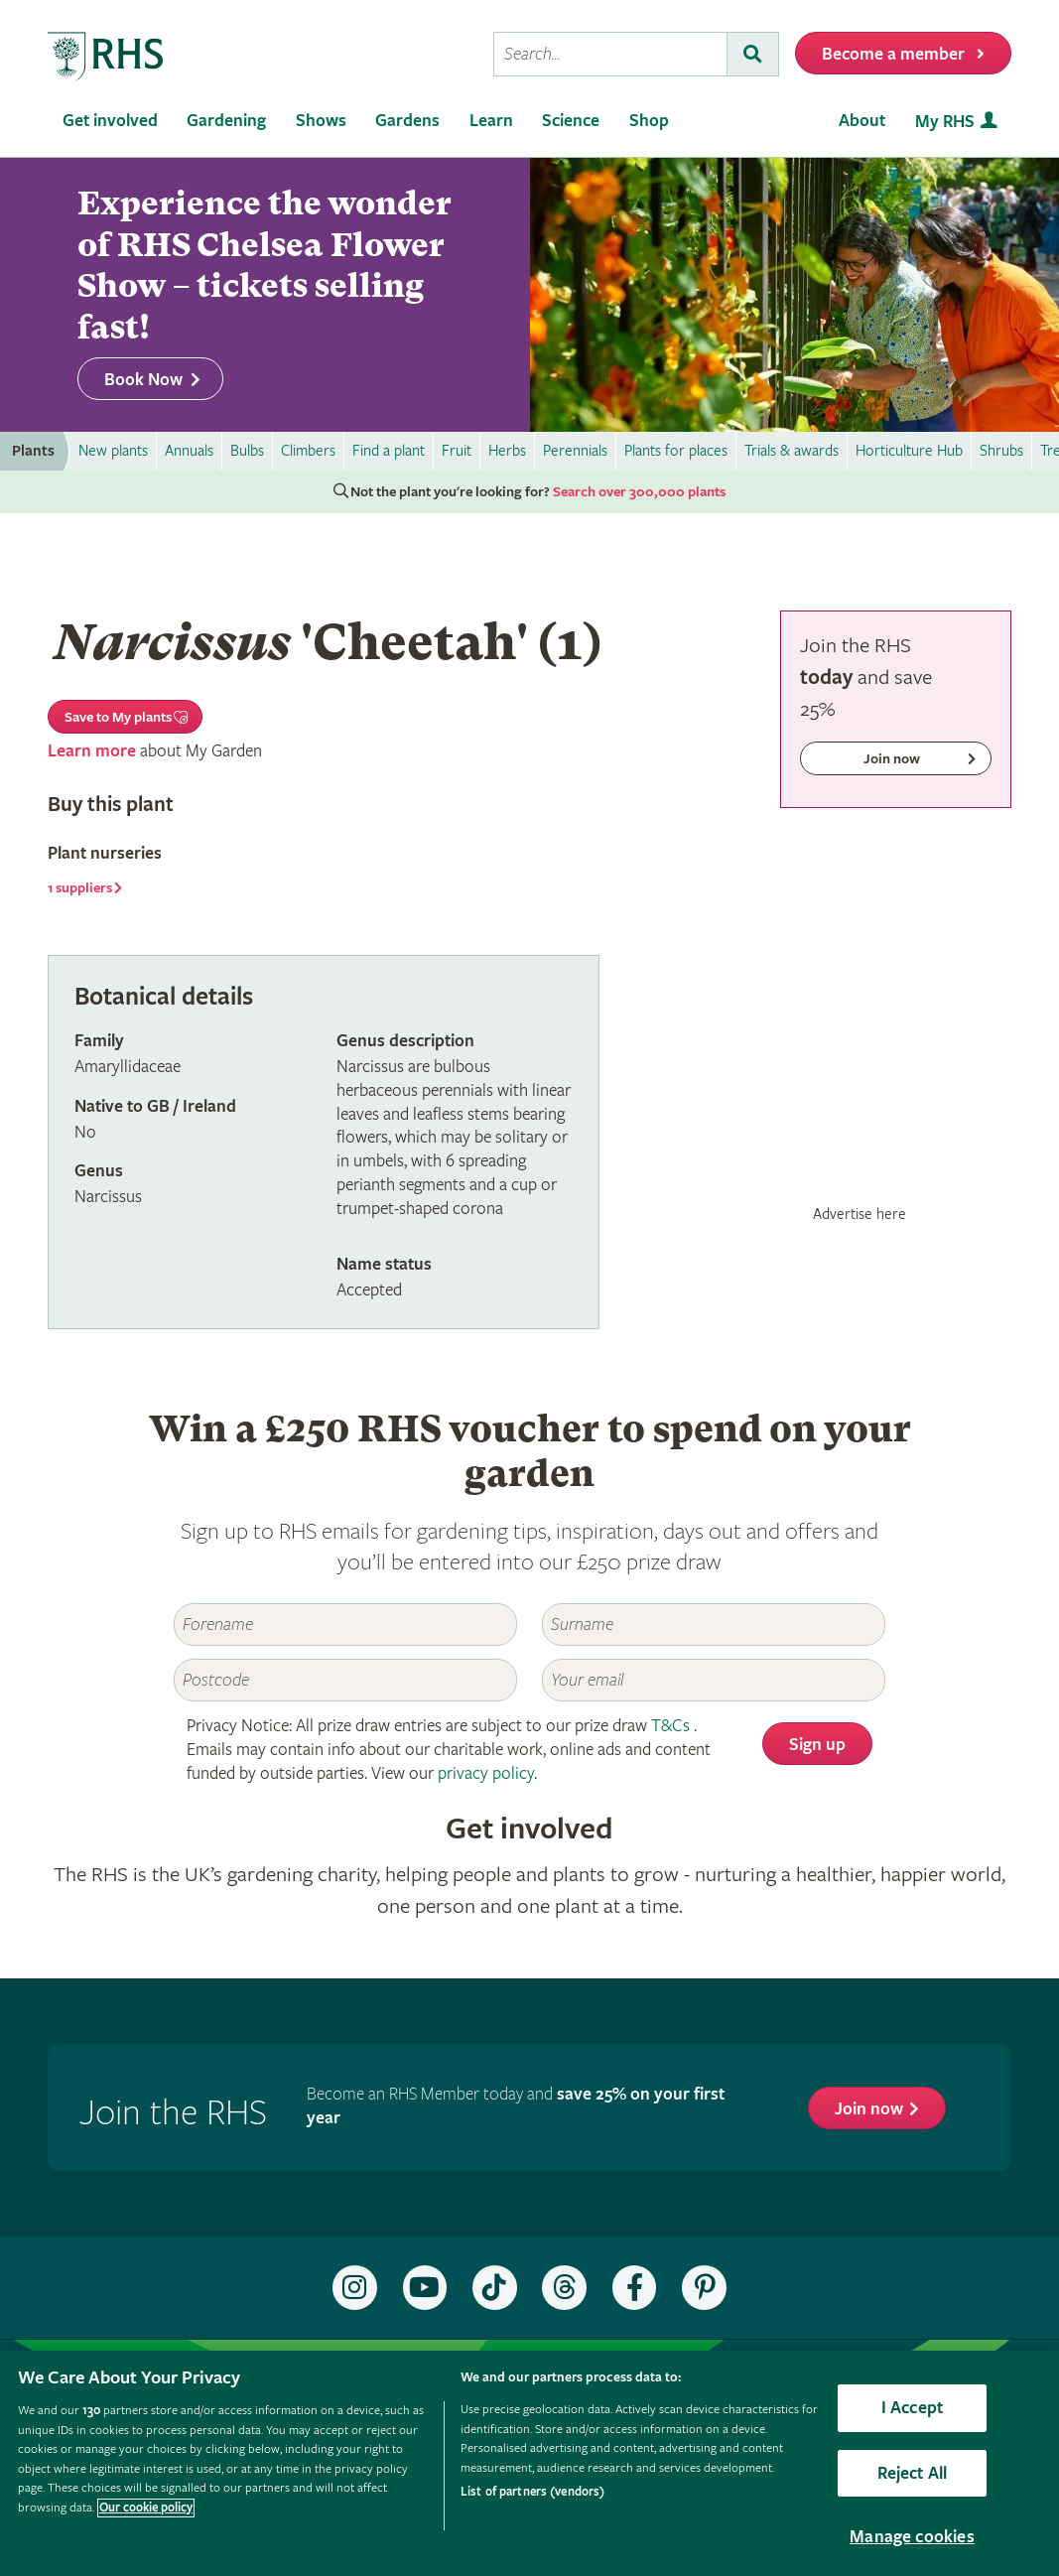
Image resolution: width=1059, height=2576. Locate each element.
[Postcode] (345, 1680)
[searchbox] (610, 54)
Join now (869, 2109)
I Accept (912, 2407)
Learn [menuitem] (491, 120)
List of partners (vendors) (532, 2492)
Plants (33, 451)
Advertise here (859, 1214)
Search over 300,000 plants (639, 492)
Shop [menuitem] (649, 120)
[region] (529, 2463)
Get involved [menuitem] (110, 120)
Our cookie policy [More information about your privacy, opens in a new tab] (146, 2508)
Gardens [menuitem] (407, 120)
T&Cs (670, 1725)
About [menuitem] (862, 120)
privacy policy (486, 1773)
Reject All (912, 2473)
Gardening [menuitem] (226, 120)
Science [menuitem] (570, 120)
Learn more (92, 751)
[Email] (713, 1680)
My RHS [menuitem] (945, 121)
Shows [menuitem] (321, 120)
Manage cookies (912, 2536)
